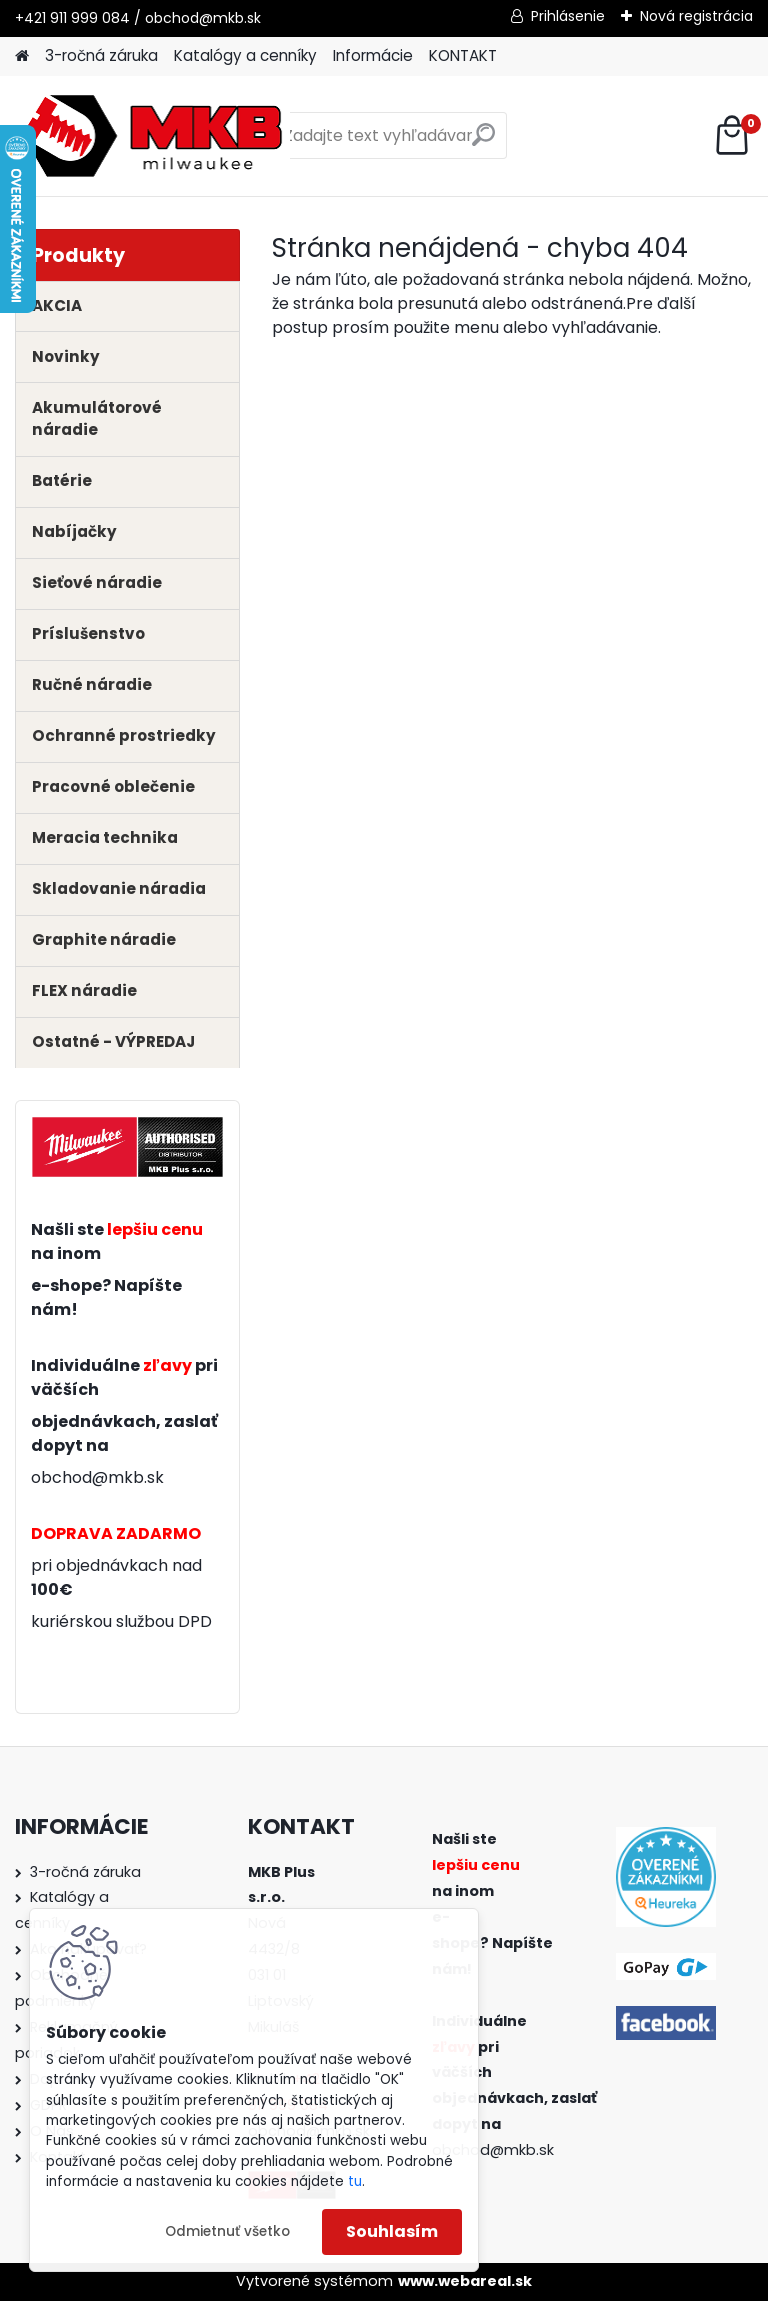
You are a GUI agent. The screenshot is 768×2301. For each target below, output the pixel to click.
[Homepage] (22, 56)
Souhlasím (392, 2231)
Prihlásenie (568, 16)
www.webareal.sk (465, 2281)
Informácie (373, 55)
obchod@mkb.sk (97, 1477)
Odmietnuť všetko (227, 2231)
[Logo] (152, 136)
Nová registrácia (696, 16)
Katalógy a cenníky (245, 55)
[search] (483, 142)
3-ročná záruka (101, 55)
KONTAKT (463, 55)
